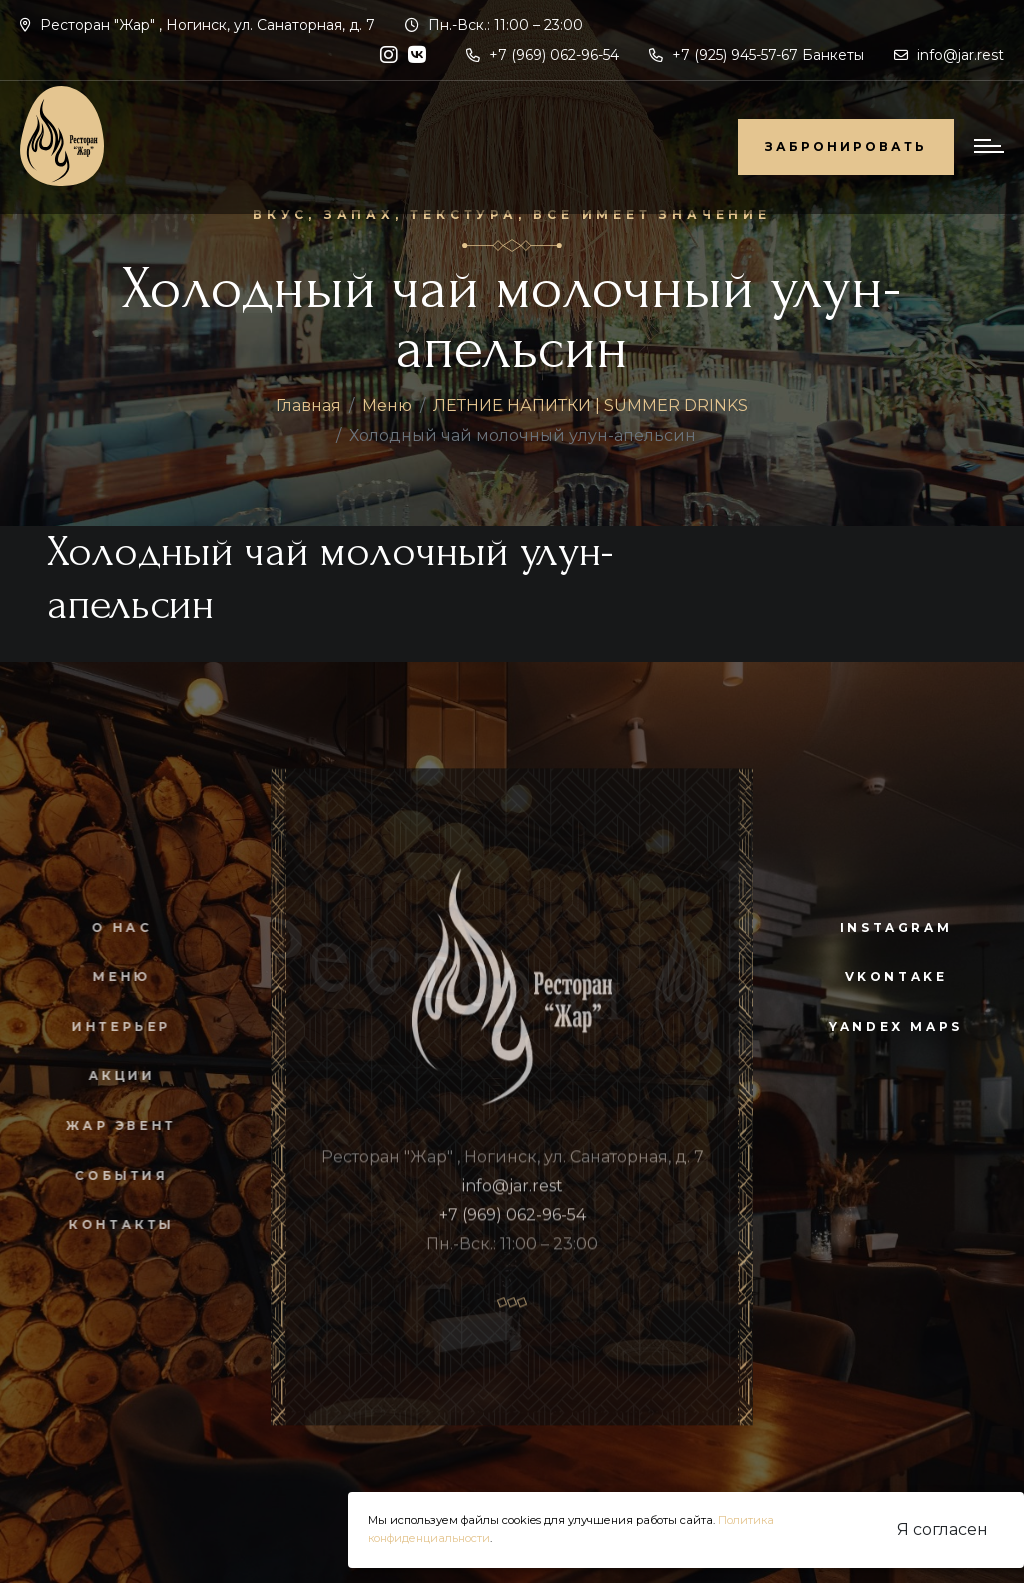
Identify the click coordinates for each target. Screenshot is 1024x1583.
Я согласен (942, 1529)
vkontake (896, 976)
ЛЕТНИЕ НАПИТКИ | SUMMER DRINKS (590, 405)
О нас (111, 927)
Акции (111, 1075)
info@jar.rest (949, 55)
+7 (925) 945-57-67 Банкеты (756, 55)
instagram (896, 927)
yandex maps (896, 1026)
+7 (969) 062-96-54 (542, 55)
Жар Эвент (111, 1125)
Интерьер (112, 1026)
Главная (308, 405)
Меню (387, 405)
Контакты (112, 1224)
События (111, 1175)
